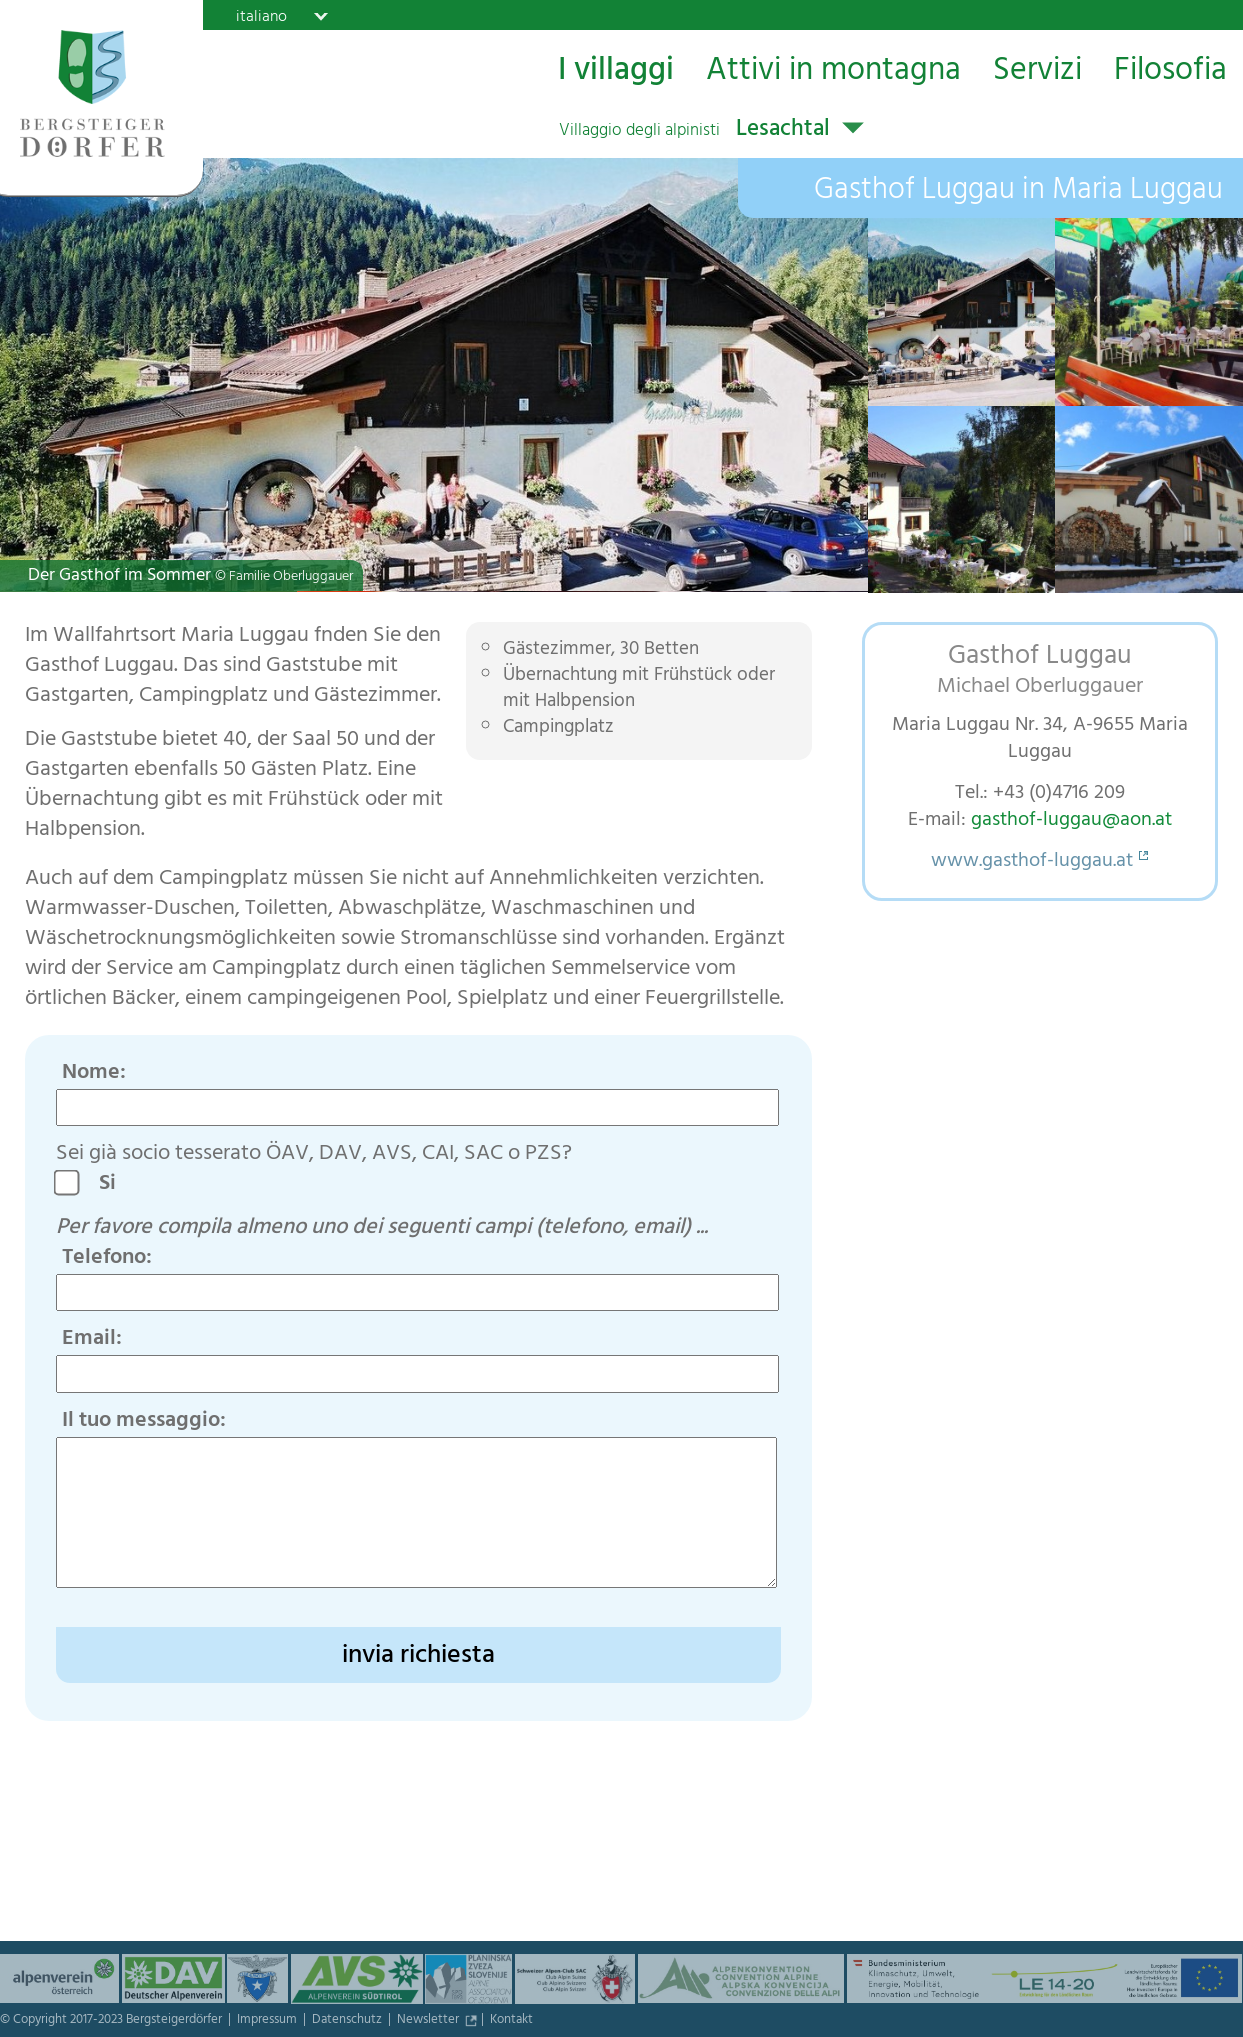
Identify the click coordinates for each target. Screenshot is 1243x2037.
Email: (92, 1340)
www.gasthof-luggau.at (1032, 862)
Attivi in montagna (833, 71)
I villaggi (616, 71)
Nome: (94, 1074)
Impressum (268, 2021)
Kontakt (511, 2021)
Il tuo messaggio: (144, 1422)
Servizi (1037, 71)
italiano (261, 16)
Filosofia (1170, 71)
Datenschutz (348, 2021)
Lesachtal (694, 131)
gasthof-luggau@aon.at (1071, 821)
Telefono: (107, 1259)
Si (115, 1185)
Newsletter (429, 2021)
